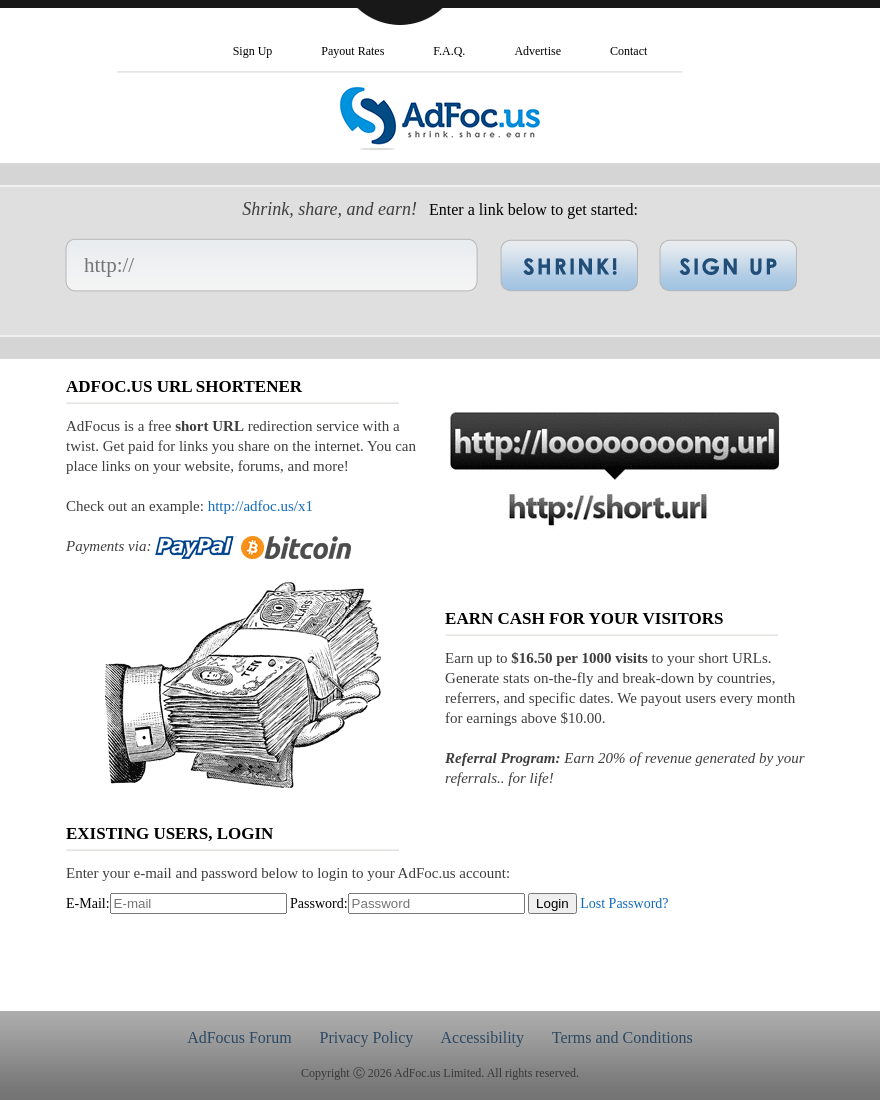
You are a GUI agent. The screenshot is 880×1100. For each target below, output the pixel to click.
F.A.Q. (449, 51)
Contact (628, 51)
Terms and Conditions (622, 1037)
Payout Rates (352, 51)
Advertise (537, 51)
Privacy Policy (367, 1037)
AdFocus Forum (239, 1037)
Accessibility (482, 1037)
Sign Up (253, 51)
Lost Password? (624, 903)
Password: (319, 903)
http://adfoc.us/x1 (260, 506)
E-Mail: (88, 903)
